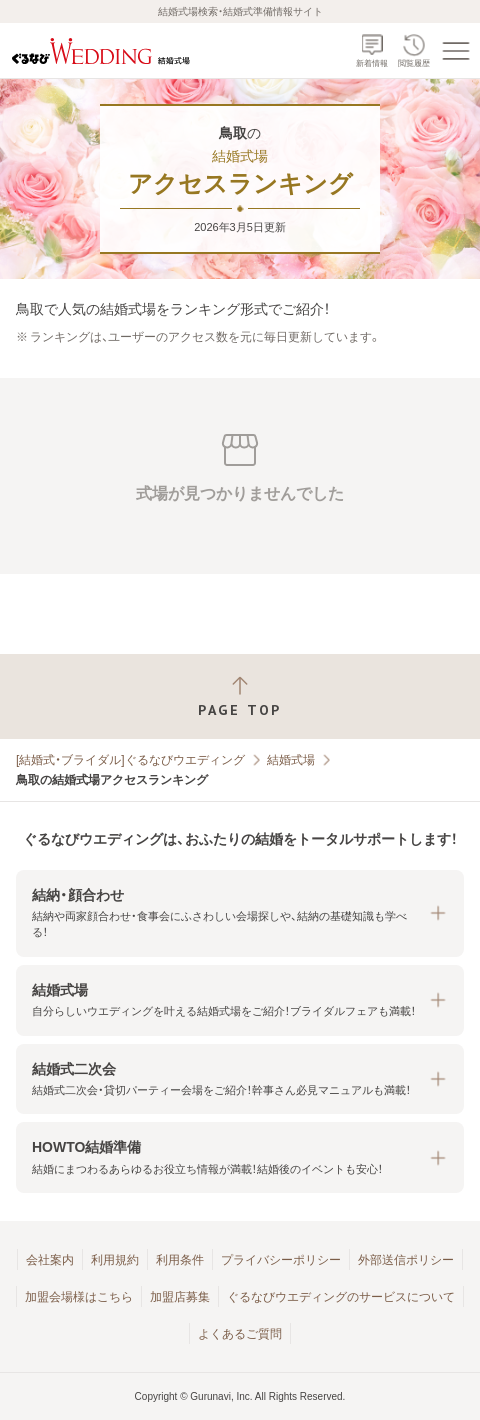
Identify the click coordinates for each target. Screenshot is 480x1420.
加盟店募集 (180, 1297)
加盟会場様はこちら (79, 1297)
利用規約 (115, 1260)
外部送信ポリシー (406, 1260)
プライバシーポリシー (281, 1260)
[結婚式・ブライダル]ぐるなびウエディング (130, 760)
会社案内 (50, 1260)
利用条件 (180, 1260)
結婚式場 (291, 760)
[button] (240, 913)
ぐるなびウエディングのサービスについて (341, 1297)
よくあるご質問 (240, 1334)
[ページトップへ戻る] (240, 696)
